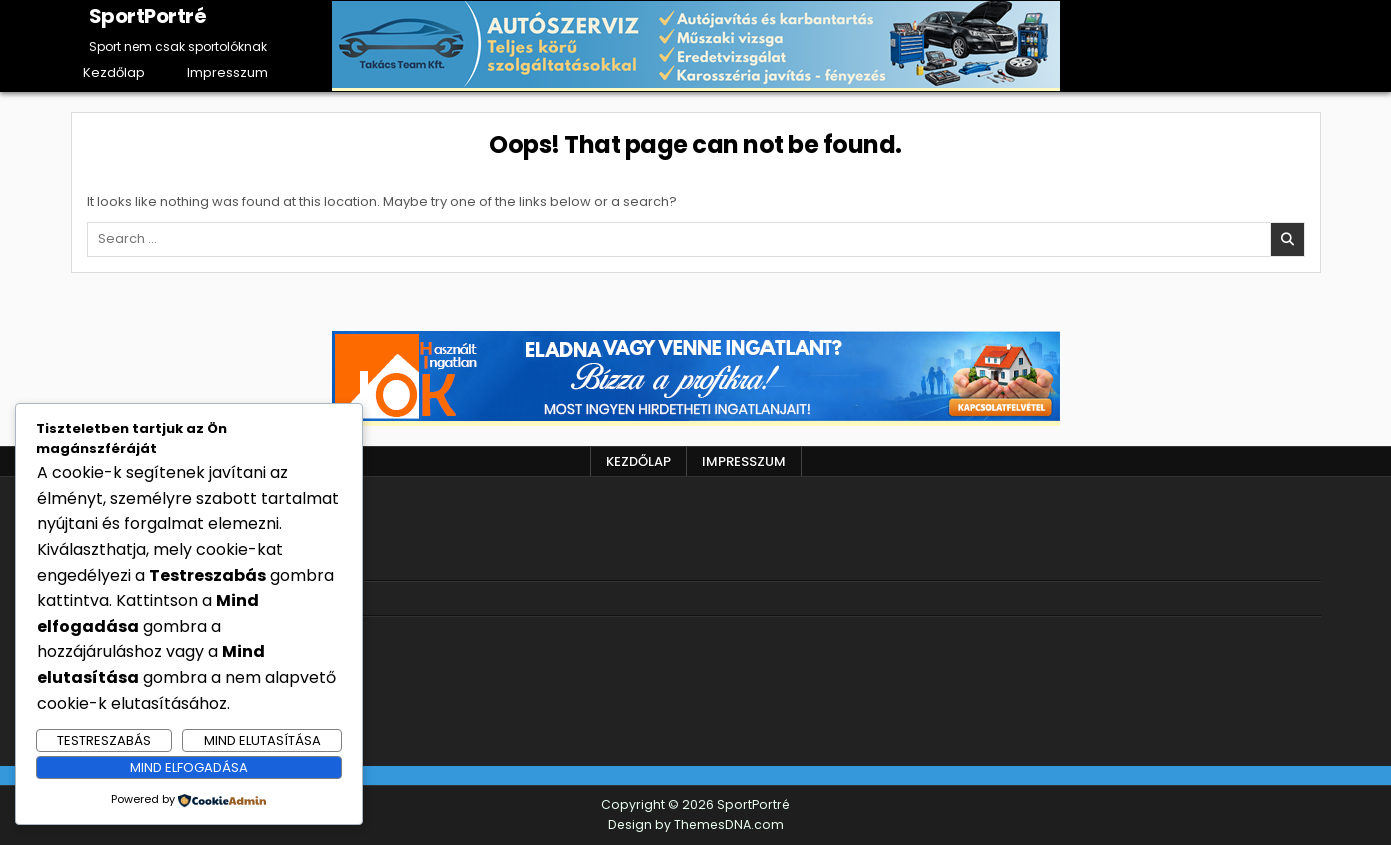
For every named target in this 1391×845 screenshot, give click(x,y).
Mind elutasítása (262, 740)
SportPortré (148, 16)
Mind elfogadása (189, 767)
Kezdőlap (114, 72)
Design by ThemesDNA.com (696, 824)
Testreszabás (104, 740)
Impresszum (227, 72)
